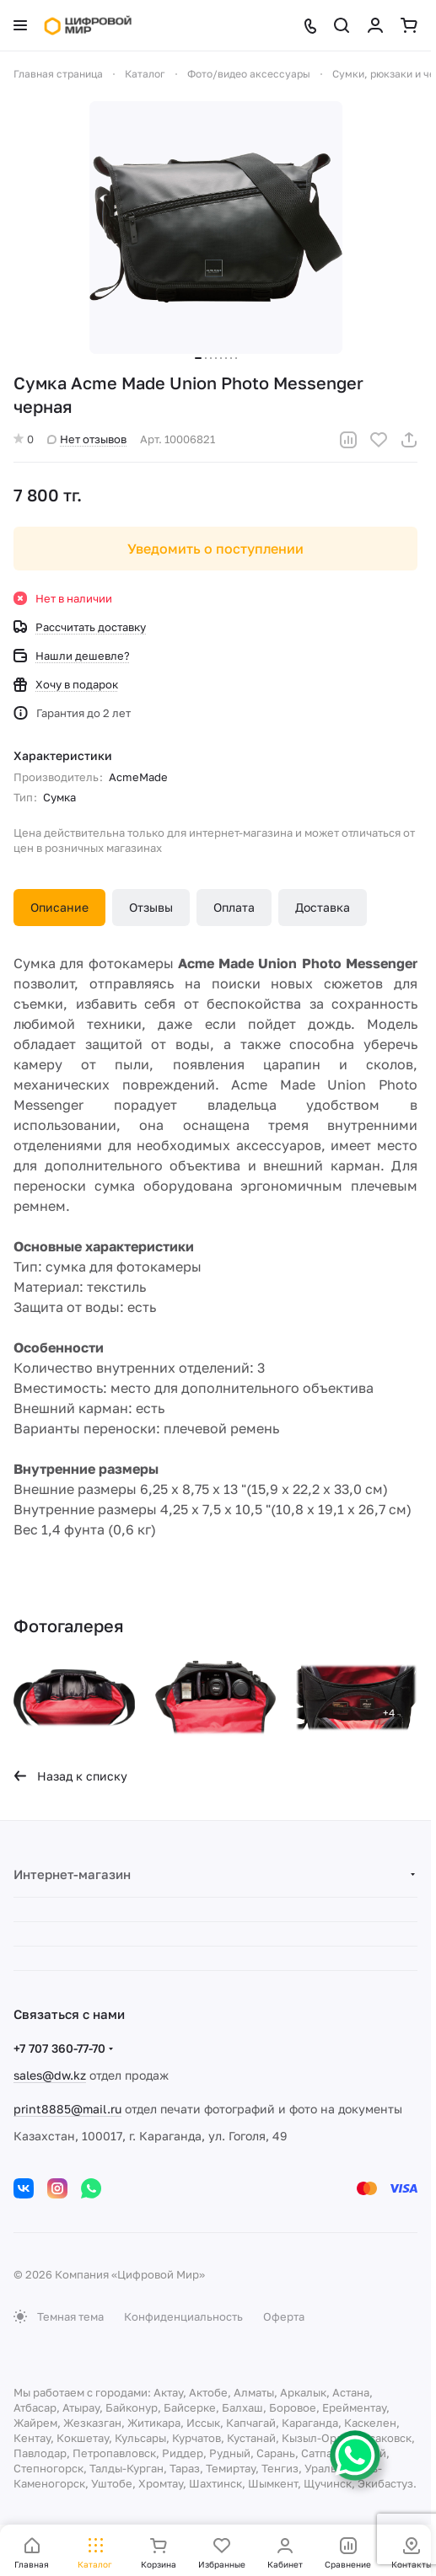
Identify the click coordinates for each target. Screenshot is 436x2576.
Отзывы (151, 907)
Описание (59, 907)
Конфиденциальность (183, 2316)
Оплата (234, 907)
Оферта (283, 2316)
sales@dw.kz (49, 2075)
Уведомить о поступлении (215, 548)
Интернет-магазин (72, 1874)
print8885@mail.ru (67, 2109)
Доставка (322, 907)
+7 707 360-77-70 (59, 2048)
